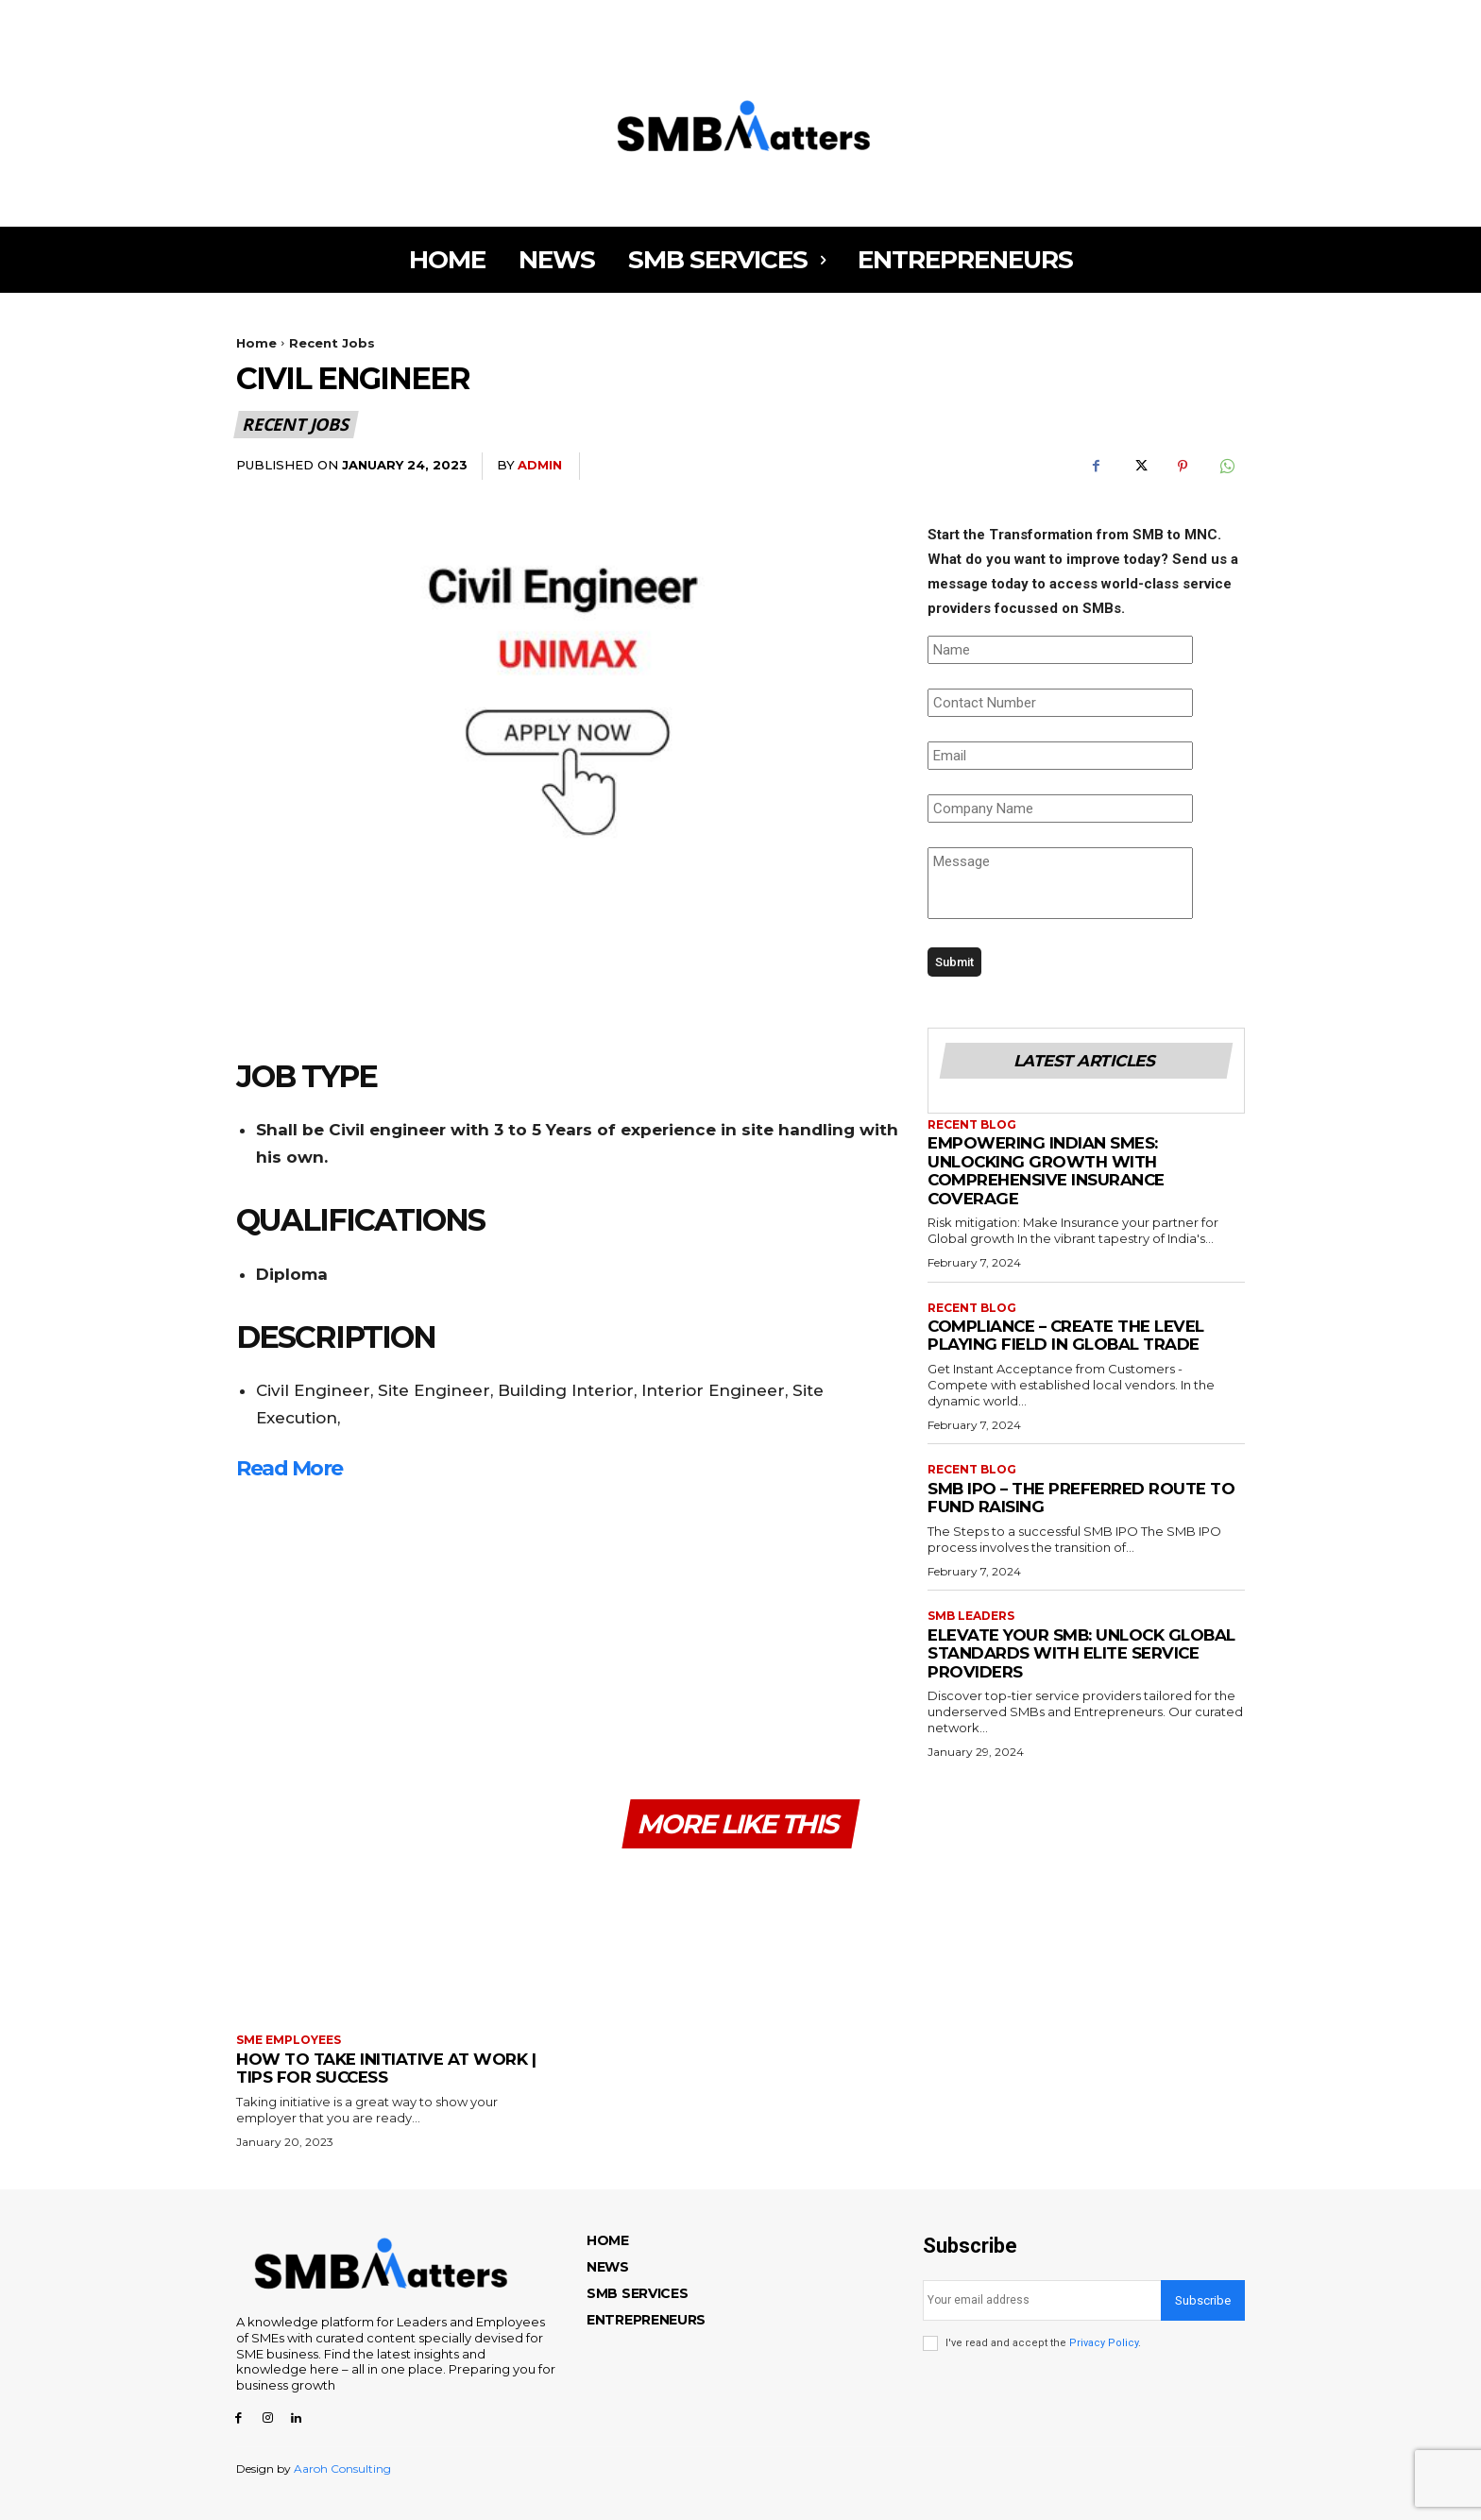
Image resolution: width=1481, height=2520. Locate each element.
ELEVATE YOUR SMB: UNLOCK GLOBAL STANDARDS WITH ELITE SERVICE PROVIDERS (1083, 1653)
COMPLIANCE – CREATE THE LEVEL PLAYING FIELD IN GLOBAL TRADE (1068, 1335)
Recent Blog (972, 1125)
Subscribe (1203, 2300)
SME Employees (288, 2040)
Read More (289, 1468)
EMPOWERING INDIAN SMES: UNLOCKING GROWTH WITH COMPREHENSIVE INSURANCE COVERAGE (1047, 1170)
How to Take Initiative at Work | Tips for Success (386, 2068)
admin (540, 464)
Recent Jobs (332, 342)
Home (256, 342)
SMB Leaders (971, 1616)
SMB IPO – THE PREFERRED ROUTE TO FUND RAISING (1082, 1498)
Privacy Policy (1103, 2343)
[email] (1042, 2300)
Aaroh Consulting (342, 2468)
